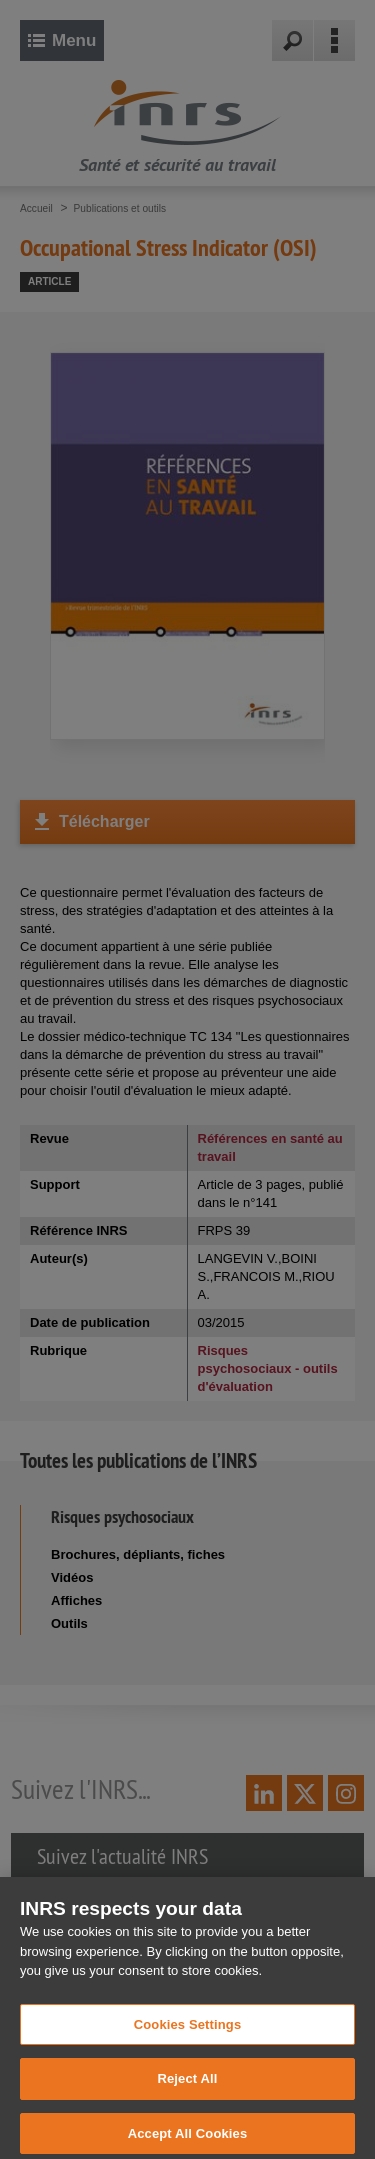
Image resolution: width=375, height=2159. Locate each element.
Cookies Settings (188, 2035)
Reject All (187, 2090)
